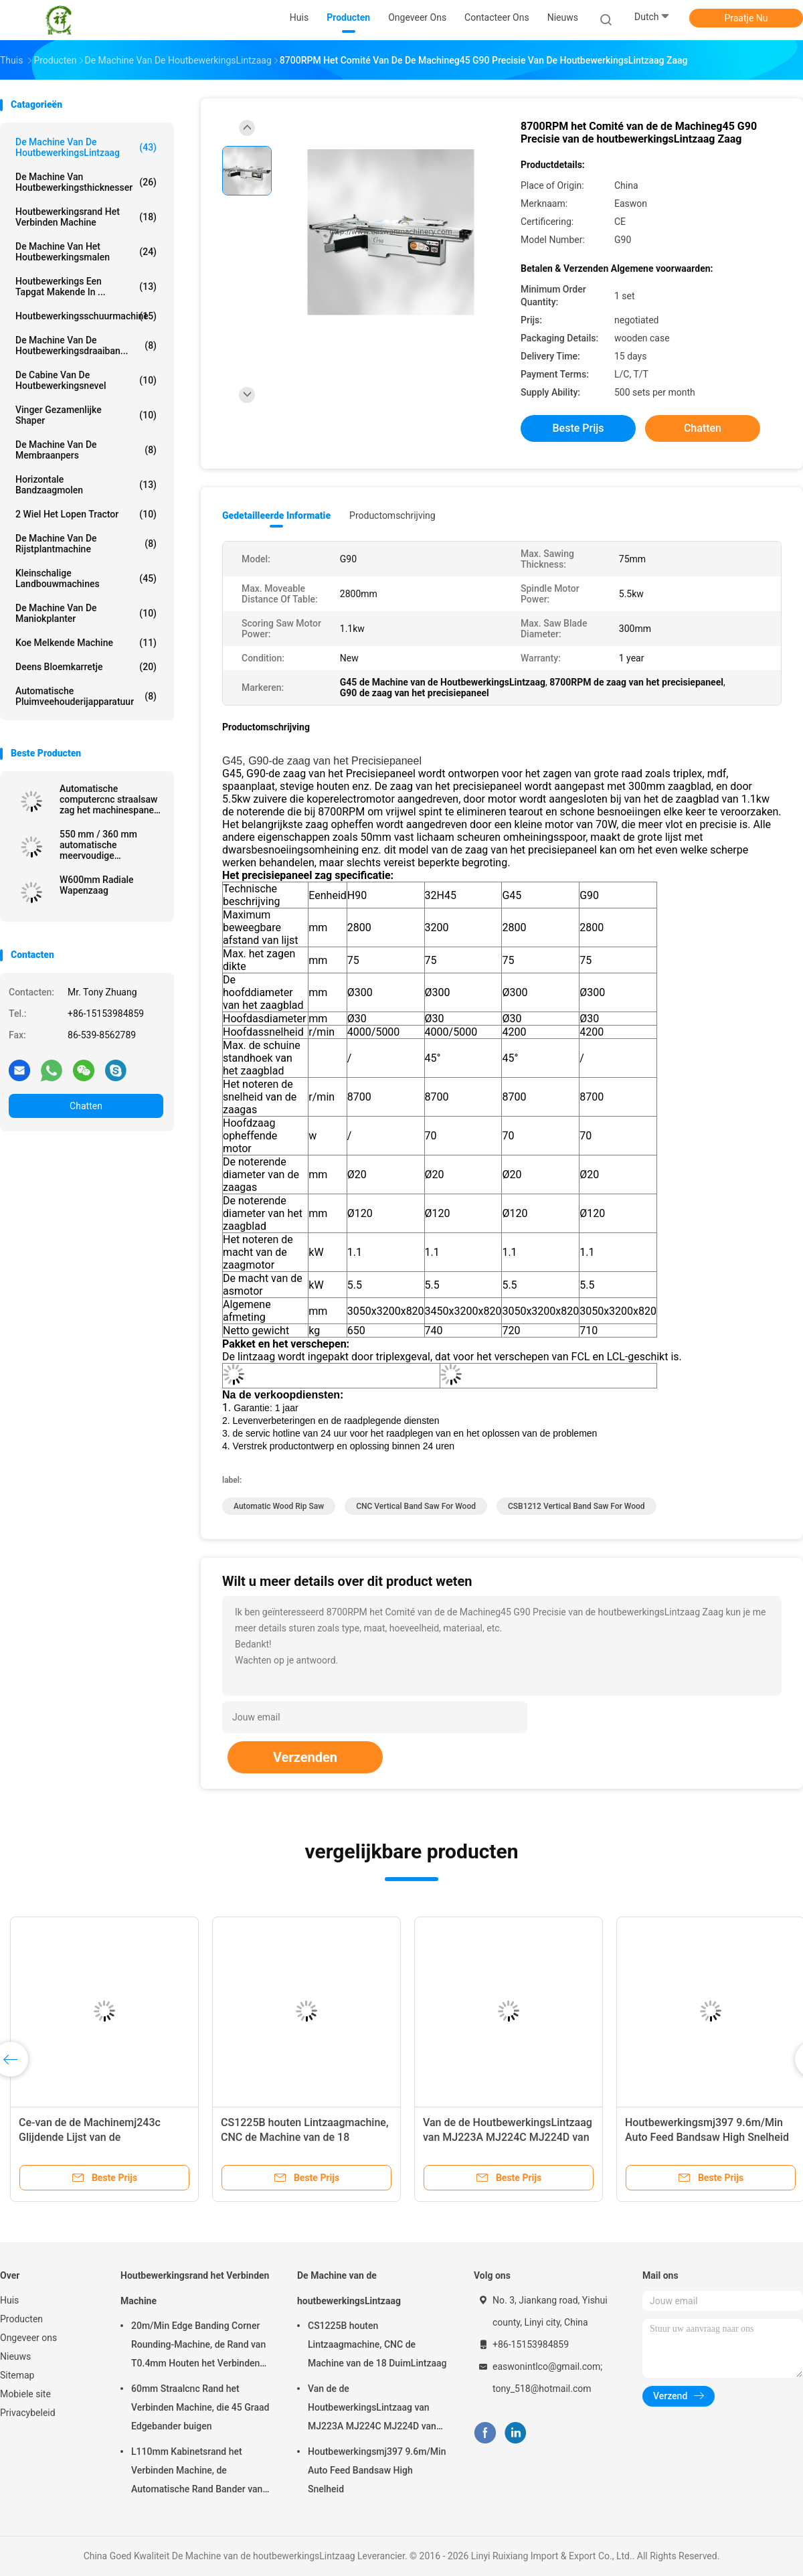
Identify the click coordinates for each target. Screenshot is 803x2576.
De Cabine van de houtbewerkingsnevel (86, 380)
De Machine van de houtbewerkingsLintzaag (86, 147)
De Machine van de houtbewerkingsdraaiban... (86, 345)
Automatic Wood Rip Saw (279, 1506)
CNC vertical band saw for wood (416, 1506)
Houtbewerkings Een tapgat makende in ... (86, 286)
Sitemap (17, 2375)
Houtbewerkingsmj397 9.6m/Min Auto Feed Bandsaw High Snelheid (377, 2470)
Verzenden (305, 1757)
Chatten (86, 1106)
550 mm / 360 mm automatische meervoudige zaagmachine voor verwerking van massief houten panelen (109, 845)
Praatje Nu (746, 18)
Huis (9, 2300)
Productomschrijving (392, 515)
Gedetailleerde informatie (276, 515)
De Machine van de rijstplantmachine (86, 543)
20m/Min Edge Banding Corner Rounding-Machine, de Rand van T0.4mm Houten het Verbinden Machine (198, 2346)
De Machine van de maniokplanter (86, 613)
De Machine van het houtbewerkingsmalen (86, 251)
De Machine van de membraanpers (86, 450)
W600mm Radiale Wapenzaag (97, 885)
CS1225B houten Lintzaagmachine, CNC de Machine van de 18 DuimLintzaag (305, 2137)
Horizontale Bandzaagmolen (86, 484)
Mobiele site (25, 2394)
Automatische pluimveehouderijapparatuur (86, 696)
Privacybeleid (28, 2412)
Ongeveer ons (28, 2337)
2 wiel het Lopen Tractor (86, 514)
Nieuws (15, 2356)
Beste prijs (578, 428)
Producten (21, 2319)
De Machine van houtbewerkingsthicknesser (86, 182)
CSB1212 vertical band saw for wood (576, 1506)
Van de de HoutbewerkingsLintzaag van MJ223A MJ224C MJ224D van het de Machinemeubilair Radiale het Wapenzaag (376, 2409)
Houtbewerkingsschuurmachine (86, 316)
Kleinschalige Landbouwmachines (86, 578)
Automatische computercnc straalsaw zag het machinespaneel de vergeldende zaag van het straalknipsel (111, 799)
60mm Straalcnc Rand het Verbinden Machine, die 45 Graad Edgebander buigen (200, 2407)
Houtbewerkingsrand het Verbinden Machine (86, 217)
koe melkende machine (86, 642)
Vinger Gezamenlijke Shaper (86, 415)
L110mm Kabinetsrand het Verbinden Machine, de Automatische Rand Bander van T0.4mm (196, 2472)
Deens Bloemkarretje (86, 666)
